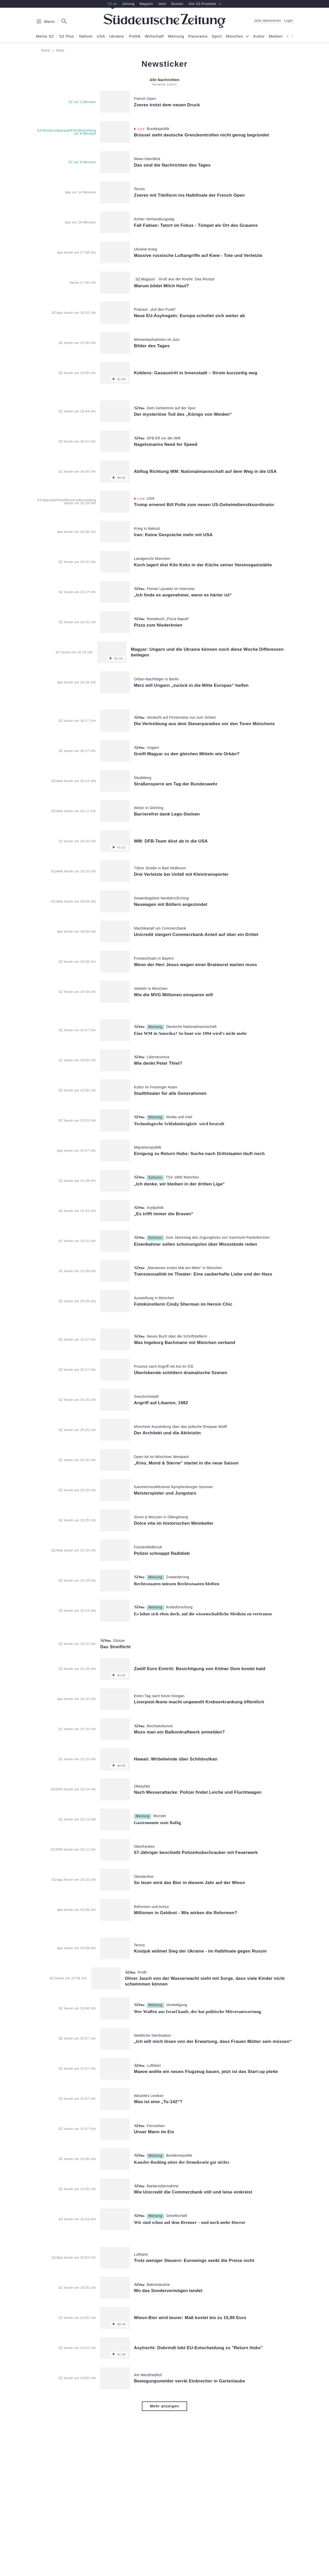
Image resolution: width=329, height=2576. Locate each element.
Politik (135, 36)
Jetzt (162, 4)
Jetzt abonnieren (267, 20)
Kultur (259, 36)
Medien (276, 36)
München (234, 36)
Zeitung (128, 4)
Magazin (146, 4)
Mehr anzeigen (164, 2406)
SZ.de (112, 4)
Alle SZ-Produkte (205, 4)
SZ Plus (66, 36)
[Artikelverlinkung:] (150, 102)
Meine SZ (45, 36)
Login (288, 20)
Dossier (177, 4)
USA (101, 36)
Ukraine (116, 36)
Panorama (197, 36)
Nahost (86, 36)
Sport (217, 36)
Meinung (176, 36)
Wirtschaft (154, 36)
